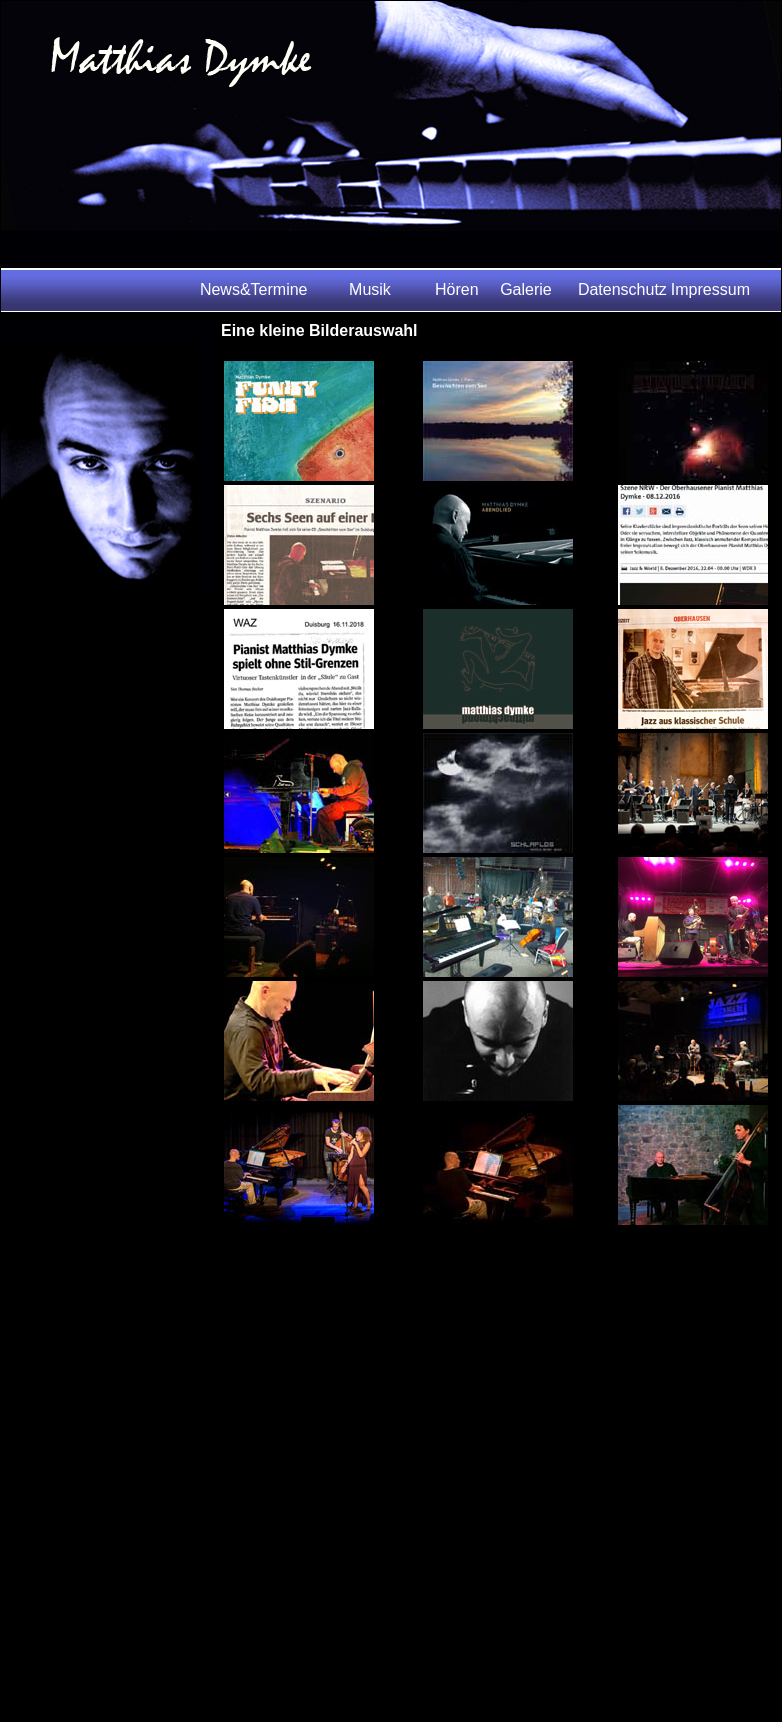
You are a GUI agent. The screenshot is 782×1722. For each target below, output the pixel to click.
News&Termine (254, 289)
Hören (457, 289)
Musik (370, 289)
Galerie (526, 289)
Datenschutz (622, 289)
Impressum (710, 289)
